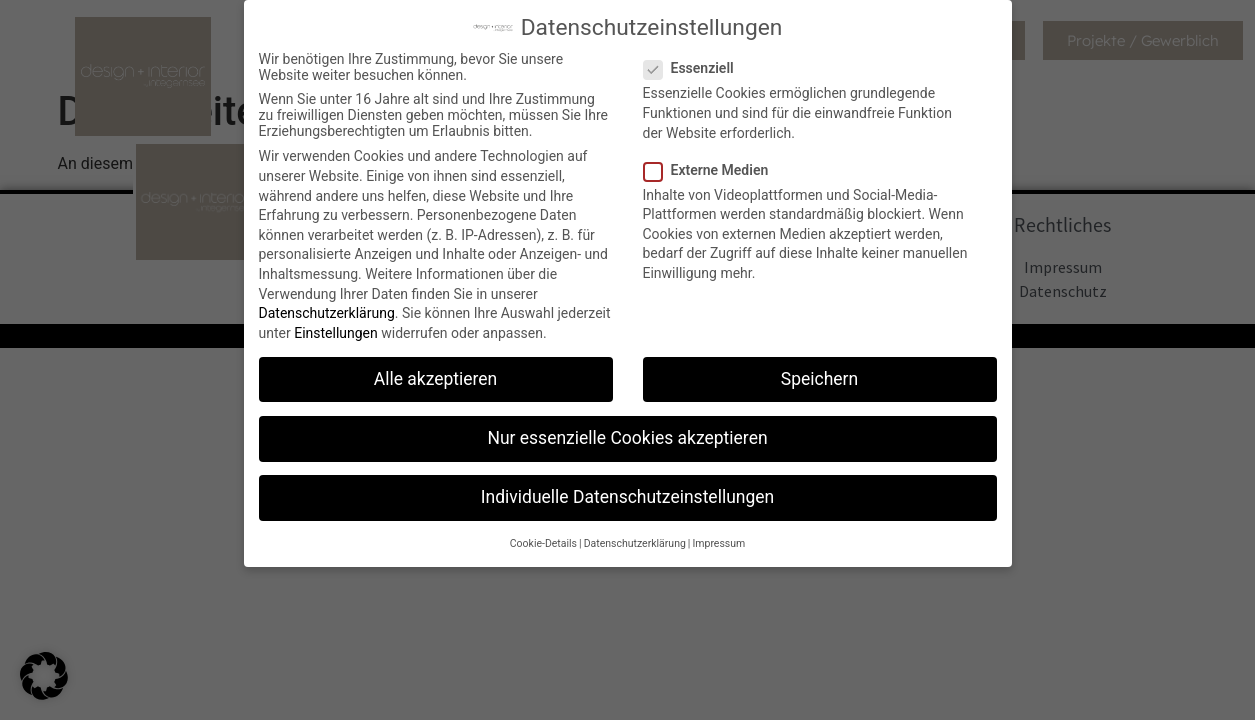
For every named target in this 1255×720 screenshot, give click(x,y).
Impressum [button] (718, 541)
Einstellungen (336, 331)
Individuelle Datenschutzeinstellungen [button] (627, 495)
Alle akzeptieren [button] (436, 377)
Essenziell (695, 66)
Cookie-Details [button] (543, 541)
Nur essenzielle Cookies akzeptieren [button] (627, 436)
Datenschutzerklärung (327, 311)
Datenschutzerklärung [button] (635, 541)
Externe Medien (712, 167)
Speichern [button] (819, 377)
